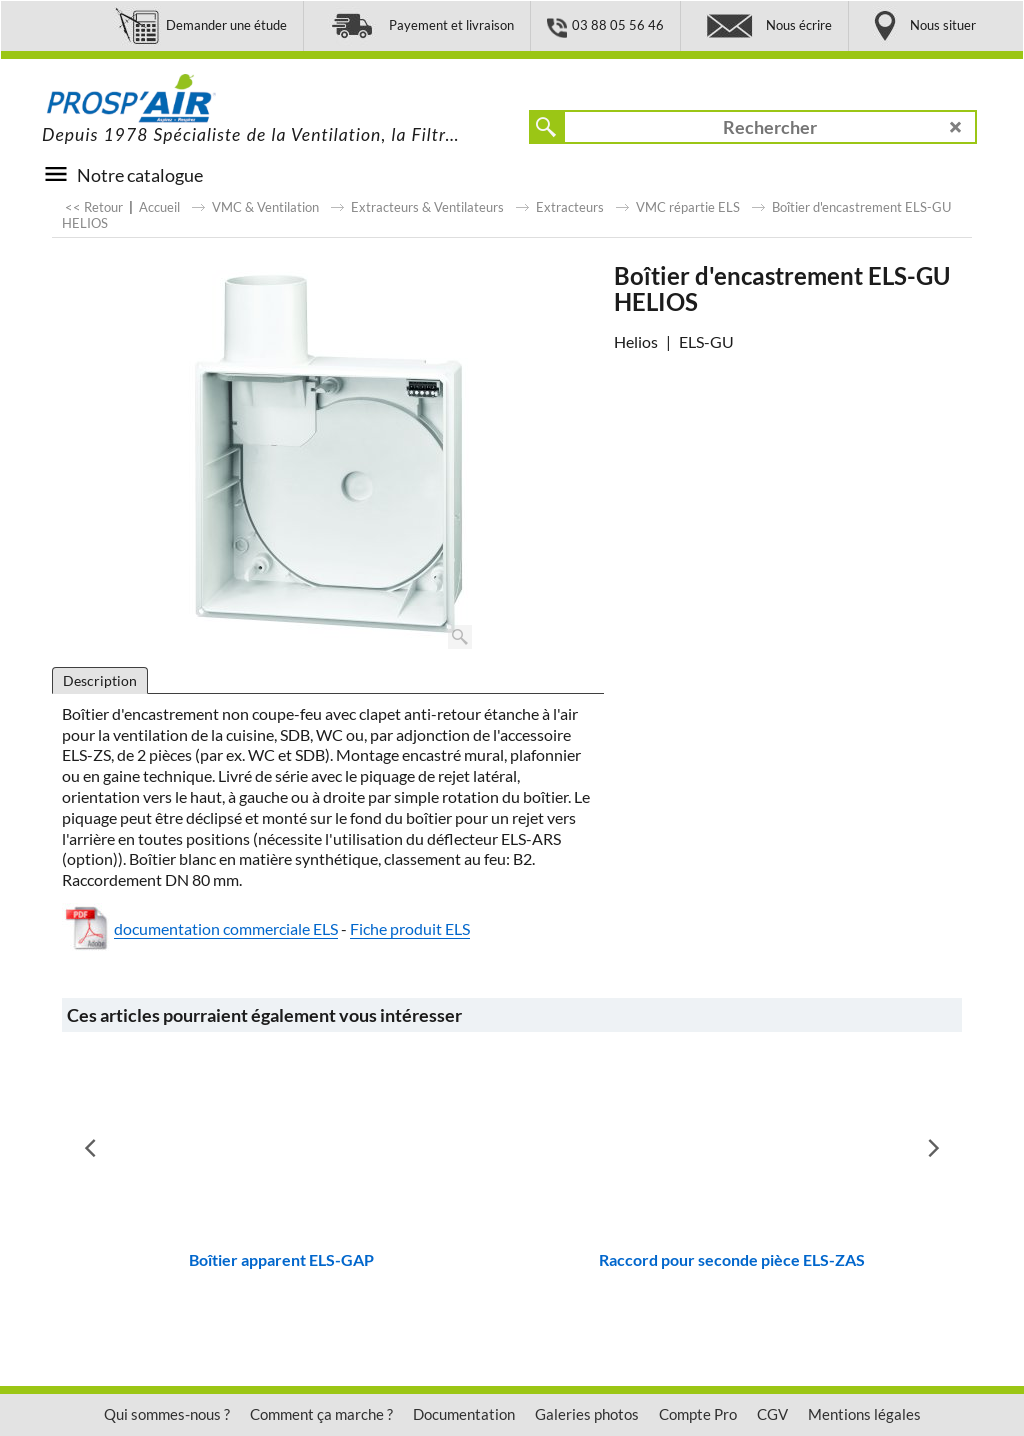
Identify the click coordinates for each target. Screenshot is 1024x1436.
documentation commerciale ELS (226, 928)
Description (100, 680)
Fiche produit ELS (410, 928)
